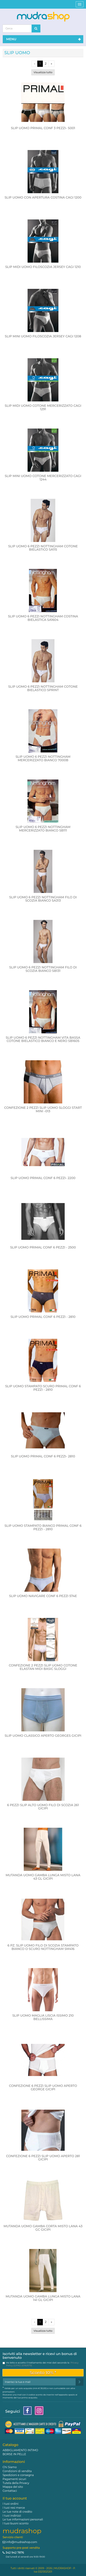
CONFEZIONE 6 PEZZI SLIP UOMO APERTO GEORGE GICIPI (43, 2087)
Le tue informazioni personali (23, 2519)
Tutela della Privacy (16, 2483)
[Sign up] (79, 2382)
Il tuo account (15, 2498)
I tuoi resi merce (14, 2507)
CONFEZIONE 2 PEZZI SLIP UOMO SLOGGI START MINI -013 (43, 1109)
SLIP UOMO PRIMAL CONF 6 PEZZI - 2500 (43, 1247)
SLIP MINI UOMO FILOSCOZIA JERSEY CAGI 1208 (43, 336)
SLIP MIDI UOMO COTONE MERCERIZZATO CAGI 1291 (43, 407)
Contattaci (10, 2490)
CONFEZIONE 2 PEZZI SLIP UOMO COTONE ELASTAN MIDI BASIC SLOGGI (43, 1667)
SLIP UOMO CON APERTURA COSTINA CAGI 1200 (43, 197)
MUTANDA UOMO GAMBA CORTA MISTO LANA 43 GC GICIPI (43, 2228)
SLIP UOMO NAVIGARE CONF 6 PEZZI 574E (43, 1596)
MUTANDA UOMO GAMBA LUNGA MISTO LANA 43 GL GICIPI (43, 1877)
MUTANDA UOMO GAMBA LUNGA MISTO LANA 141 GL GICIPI (43, 2298)
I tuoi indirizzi (12, 2515)
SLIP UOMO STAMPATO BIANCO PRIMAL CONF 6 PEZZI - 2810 (43, 1527)
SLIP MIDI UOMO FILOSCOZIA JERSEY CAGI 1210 (43, 267)
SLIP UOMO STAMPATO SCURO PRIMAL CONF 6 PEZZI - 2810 (43, 1388)
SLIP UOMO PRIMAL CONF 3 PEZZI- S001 (43, 128)
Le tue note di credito (17, 2511)
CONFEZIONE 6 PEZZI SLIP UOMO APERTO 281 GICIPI (43, 2157)
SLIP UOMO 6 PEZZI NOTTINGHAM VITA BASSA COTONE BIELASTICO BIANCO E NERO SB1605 (43, 1039)
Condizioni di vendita (17, 2471)
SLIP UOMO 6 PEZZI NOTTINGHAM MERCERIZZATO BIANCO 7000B (43, 758)
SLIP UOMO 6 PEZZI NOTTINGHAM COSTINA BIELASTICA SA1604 (43, 618)
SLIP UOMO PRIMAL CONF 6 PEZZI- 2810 (43, 1456)
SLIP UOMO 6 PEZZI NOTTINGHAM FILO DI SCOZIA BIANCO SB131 (43, 969)
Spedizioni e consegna (18, 2475)
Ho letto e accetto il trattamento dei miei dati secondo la (42, 2364)
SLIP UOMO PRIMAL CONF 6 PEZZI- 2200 (43, 1178)
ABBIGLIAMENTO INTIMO (20, 2450)
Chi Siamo (10, 2467)
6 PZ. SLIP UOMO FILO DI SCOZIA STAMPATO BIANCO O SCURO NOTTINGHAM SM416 (43, 1947)
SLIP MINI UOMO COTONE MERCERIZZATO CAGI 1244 (43, 477)
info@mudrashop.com (21, 2542)
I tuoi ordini (10, 2503)
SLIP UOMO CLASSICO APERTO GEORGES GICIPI (43, 1736)
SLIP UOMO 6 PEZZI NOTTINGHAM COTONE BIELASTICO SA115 (43, 548)
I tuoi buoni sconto (16, 2523)
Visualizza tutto (43, 72)
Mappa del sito (13, 2486)
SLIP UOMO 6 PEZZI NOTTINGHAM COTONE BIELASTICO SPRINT (43, 688)
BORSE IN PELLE (14, 2454)
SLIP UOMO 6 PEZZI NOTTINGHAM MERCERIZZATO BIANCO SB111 (43, 828)
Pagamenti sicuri (14, 2479)
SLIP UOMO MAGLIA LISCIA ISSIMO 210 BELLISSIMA (43, 2017)
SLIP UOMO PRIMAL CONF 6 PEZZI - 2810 (43, 1317)
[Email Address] (39, 2382)
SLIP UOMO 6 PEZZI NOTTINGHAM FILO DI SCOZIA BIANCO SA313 (43, 899)
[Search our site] (17, 28)
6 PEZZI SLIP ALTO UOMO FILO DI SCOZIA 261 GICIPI (43, 1806)
